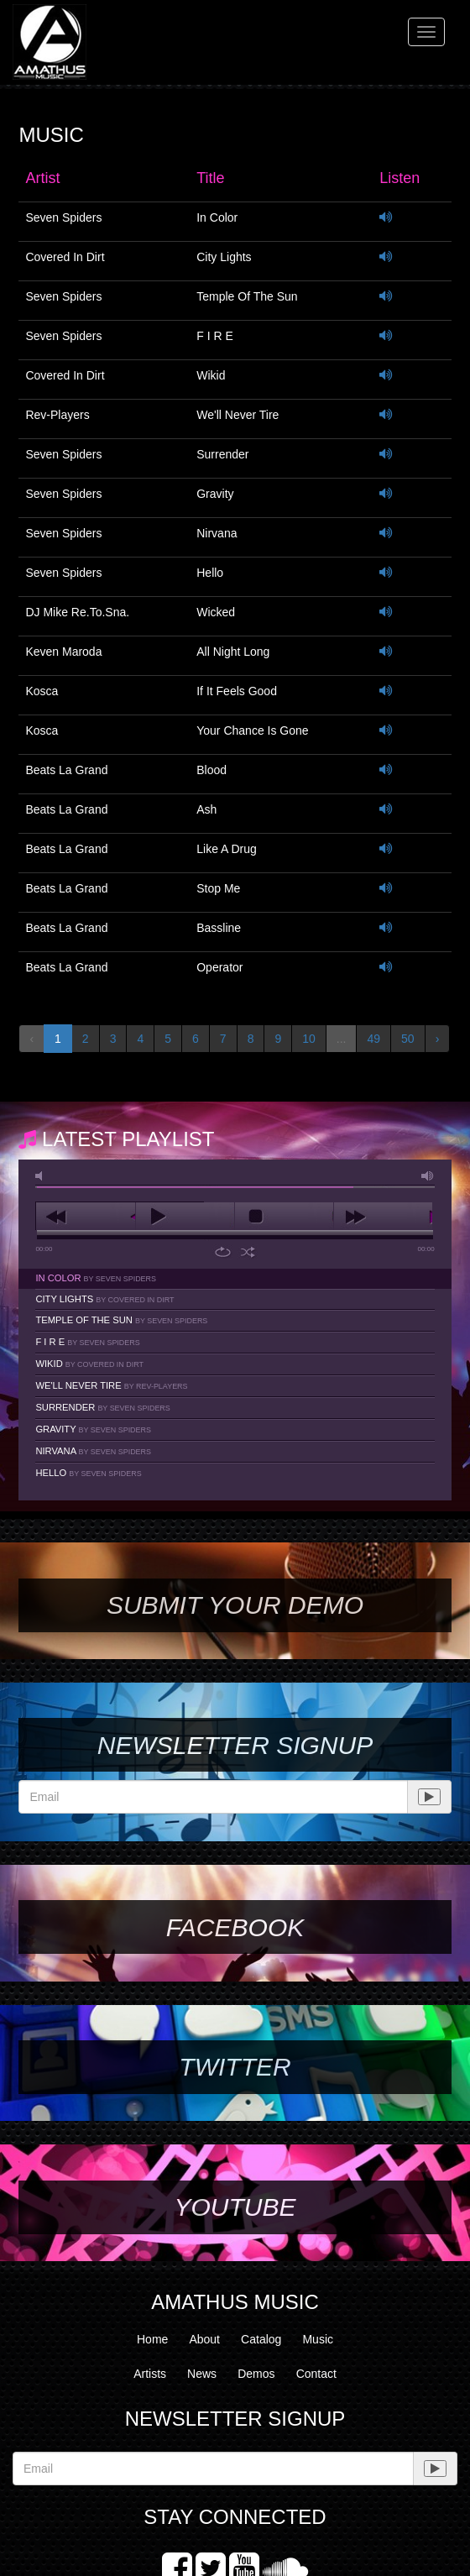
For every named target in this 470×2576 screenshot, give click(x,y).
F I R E (87, 1342)
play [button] (185, 1216)
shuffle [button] (248, 1251)
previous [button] (85, 1216)
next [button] (383, 1216)
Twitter (234, 2067)
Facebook (235, 1927)
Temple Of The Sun (121, 1320)
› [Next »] (438, 1038)
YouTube (234, 2207)
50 (408, 1038)
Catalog (261, 2339)
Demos (256, 2373)
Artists (149, 2373)
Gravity (93, 1429)
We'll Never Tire (111, 1385)
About (204, 2339)
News (202, 2373)
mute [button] (42, 1176)
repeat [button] (222, 1251)
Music (317, 2339)
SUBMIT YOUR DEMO (235, 1605)
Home (152, 2339)
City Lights (104, 1299)
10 (309, 1038)
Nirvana (93, 1451)
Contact (316, 2373)
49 (373, 1038)
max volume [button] (428, 1176)
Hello (88, 1473)
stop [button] (284, 1216)
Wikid (89, 1364)
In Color (95, 1278)
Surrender (102, 1407)
